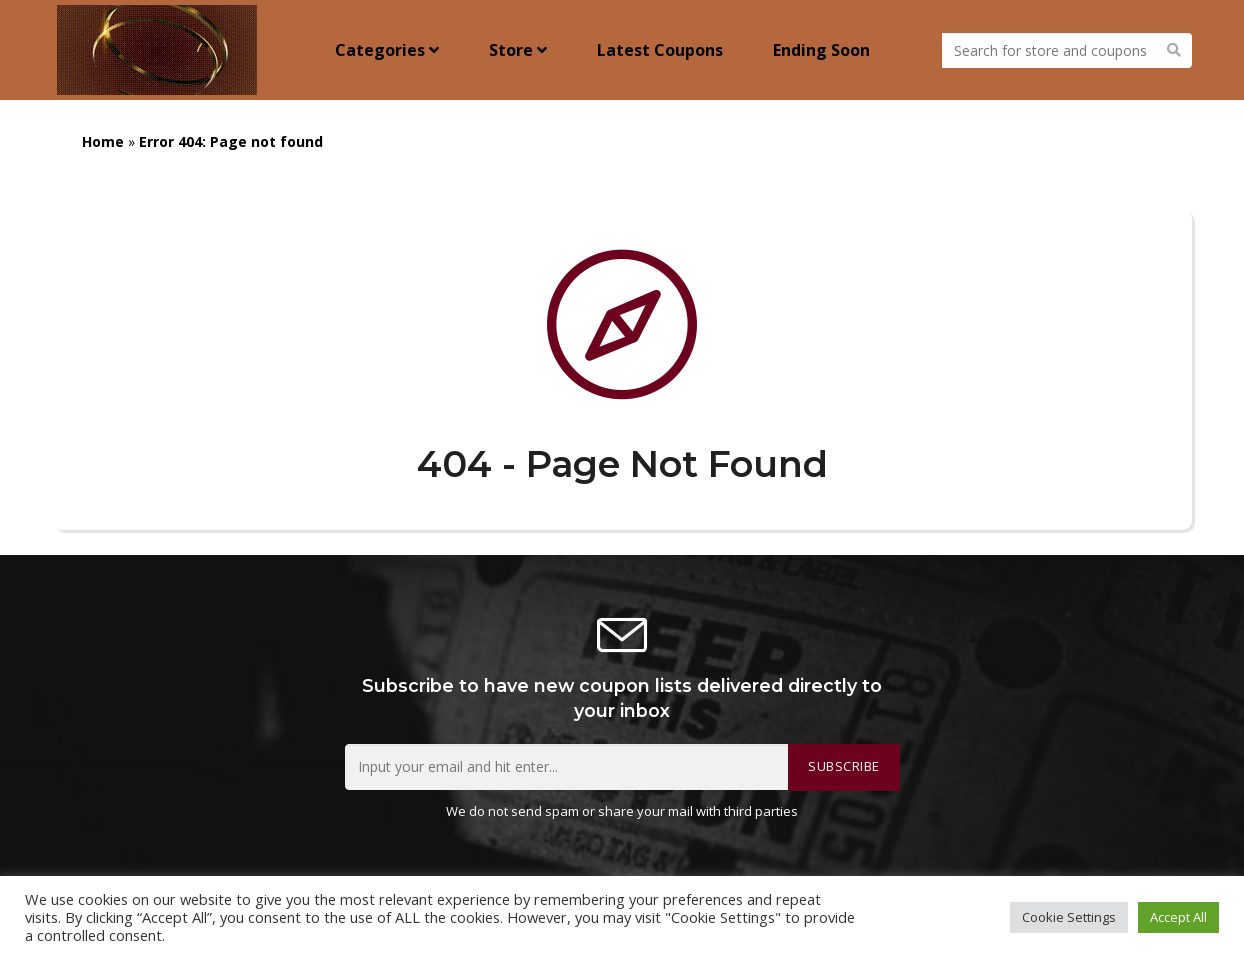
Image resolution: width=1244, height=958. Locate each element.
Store (518, 50)
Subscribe (844, 766)
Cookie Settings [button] (1069, 917)
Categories (387, 50)
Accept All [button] (1178, 917)
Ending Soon (821, 50)
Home (103, 141)
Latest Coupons (660, 50)
